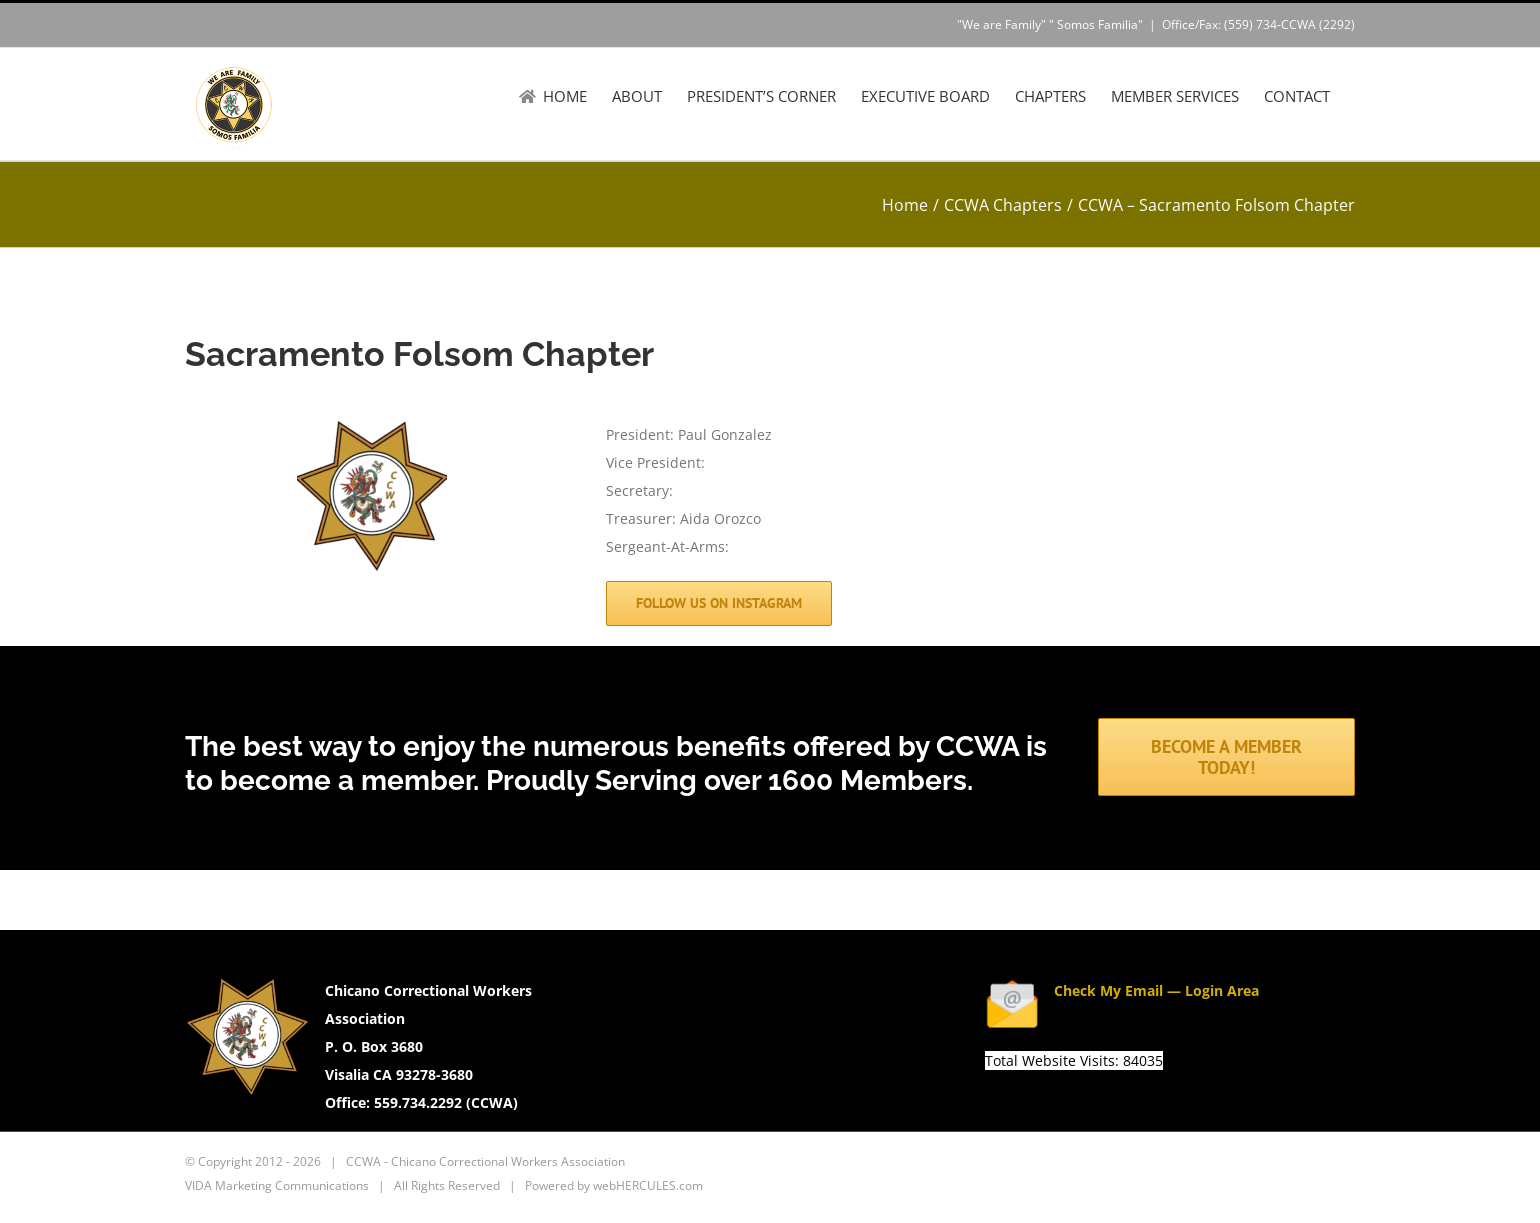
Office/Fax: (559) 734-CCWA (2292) (1258, 24)
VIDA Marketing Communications (277, 1185)
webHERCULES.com (648, 1185)
